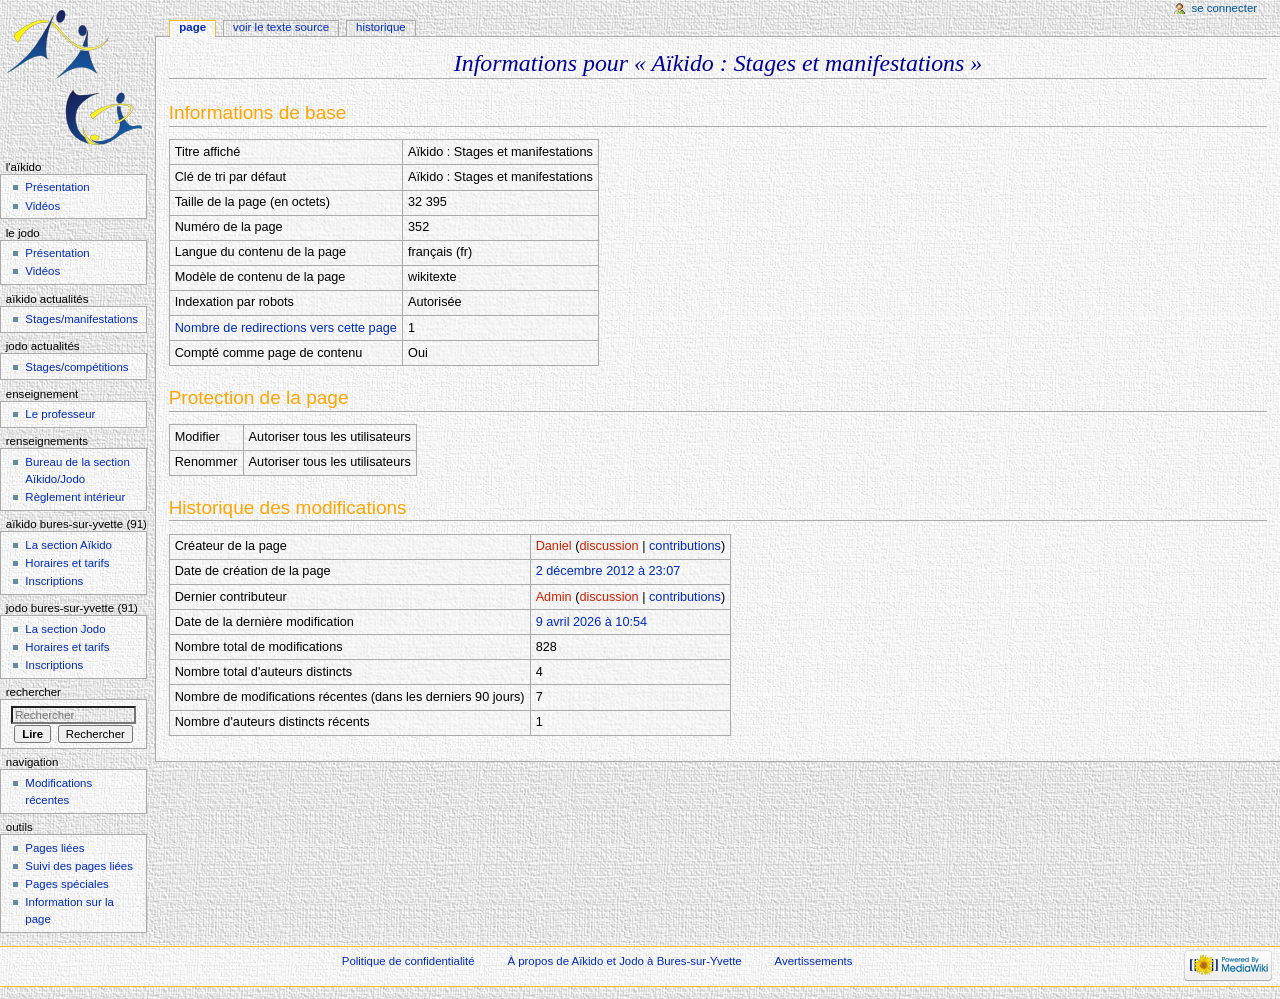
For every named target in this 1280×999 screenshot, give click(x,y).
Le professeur (60, 414)
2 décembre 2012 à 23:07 (608, 571)
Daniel (554, 546)
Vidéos (42, 206)
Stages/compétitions (76, 367)
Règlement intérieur (75, 497)
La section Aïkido (68, 545)
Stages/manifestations (81, 319)
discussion (608, 546)
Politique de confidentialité (408, 961)
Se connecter (1225, 8)
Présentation (57, 187)
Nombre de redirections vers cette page (286, 328)
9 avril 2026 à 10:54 (591, 622)
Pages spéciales (66, 884)
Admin (554, 597)
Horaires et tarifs (67, 563)
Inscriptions (54, 581)
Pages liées (54, 848)
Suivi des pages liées (79, 866)
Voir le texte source (281, 27)
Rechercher (33, 692)
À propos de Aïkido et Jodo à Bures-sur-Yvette (624, 961)
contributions (685, 546)
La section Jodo (65, 629)
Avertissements (814, 961)
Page (192, 27)
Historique (381, 27)
